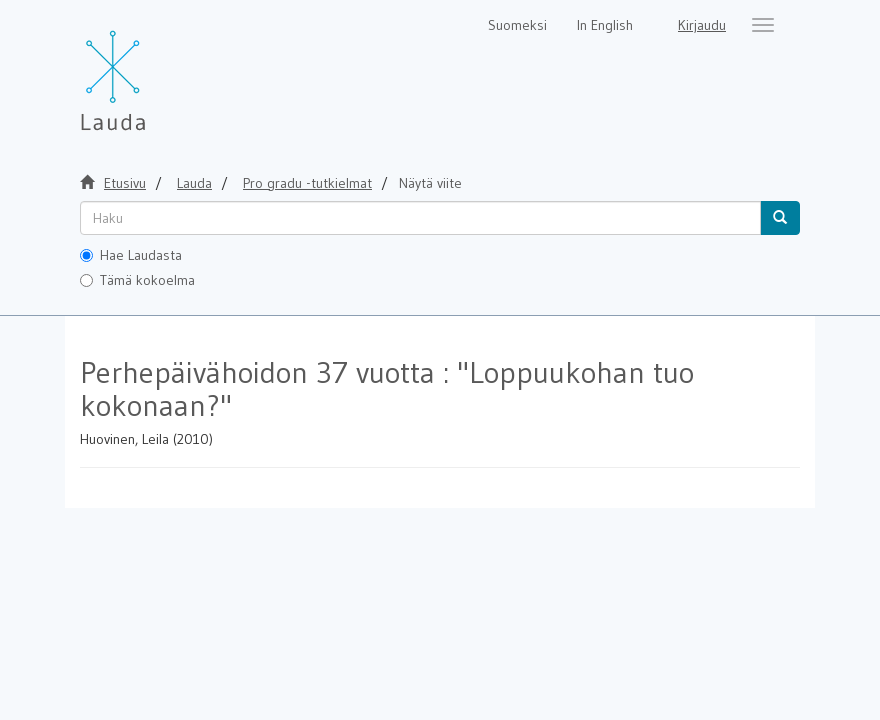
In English (605, 25)
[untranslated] (420, 218)
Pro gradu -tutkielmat (307, 183)
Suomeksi (517, 25)
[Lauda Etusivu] (155, 70)
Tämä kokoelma (137, 280)
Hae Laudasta (131, 255)
